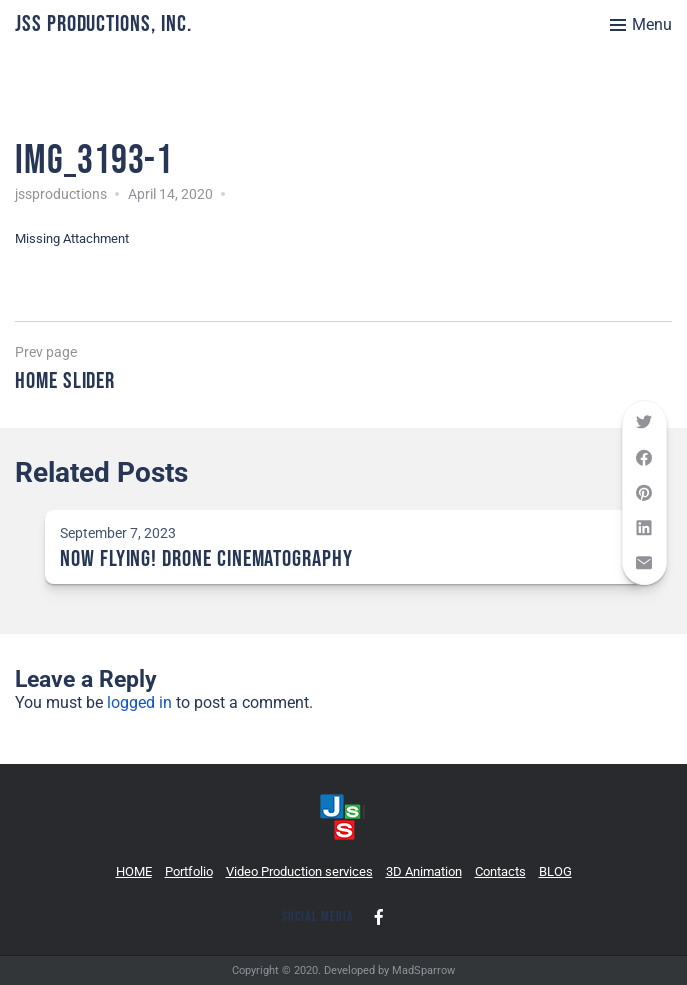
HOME (134, 871)
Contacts (500, 871)
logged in (139, 702)
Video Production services (299, 871)
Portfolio (189, 871)
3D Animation (424, 871)
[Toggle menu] (641, 25)
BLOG (555, 871)
